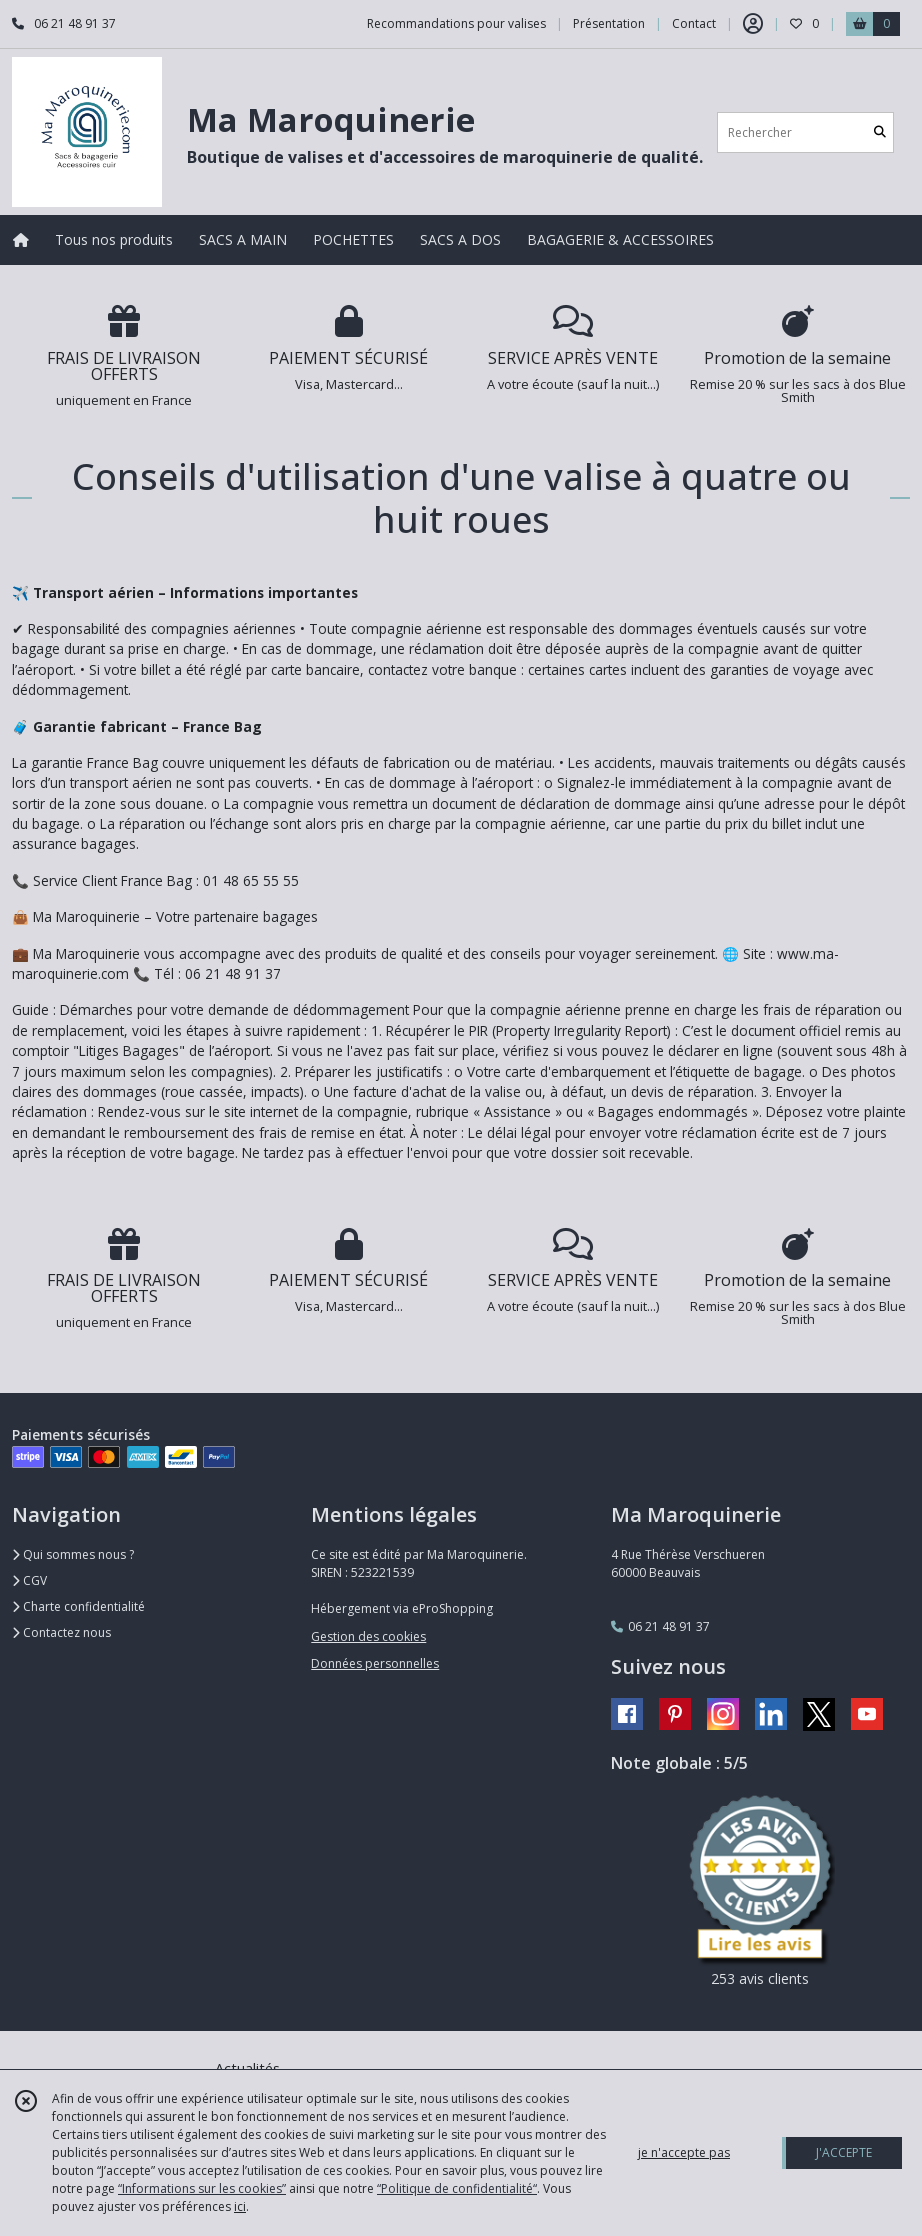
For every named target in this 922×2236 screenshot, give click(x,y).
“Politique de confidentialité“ (457, 2188)
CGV (29, 1580)
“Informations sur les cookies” (202, 2188)
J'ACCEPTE (844, 2152)
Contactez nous (61, 1632)
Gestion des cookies (368, 1636)
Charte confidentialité (78, 1606)
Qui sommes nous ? (73, 1554)
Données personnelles (375, 1663)
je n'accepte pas (684, 2152)
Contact (694, 23)
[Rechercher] (880, 132)
